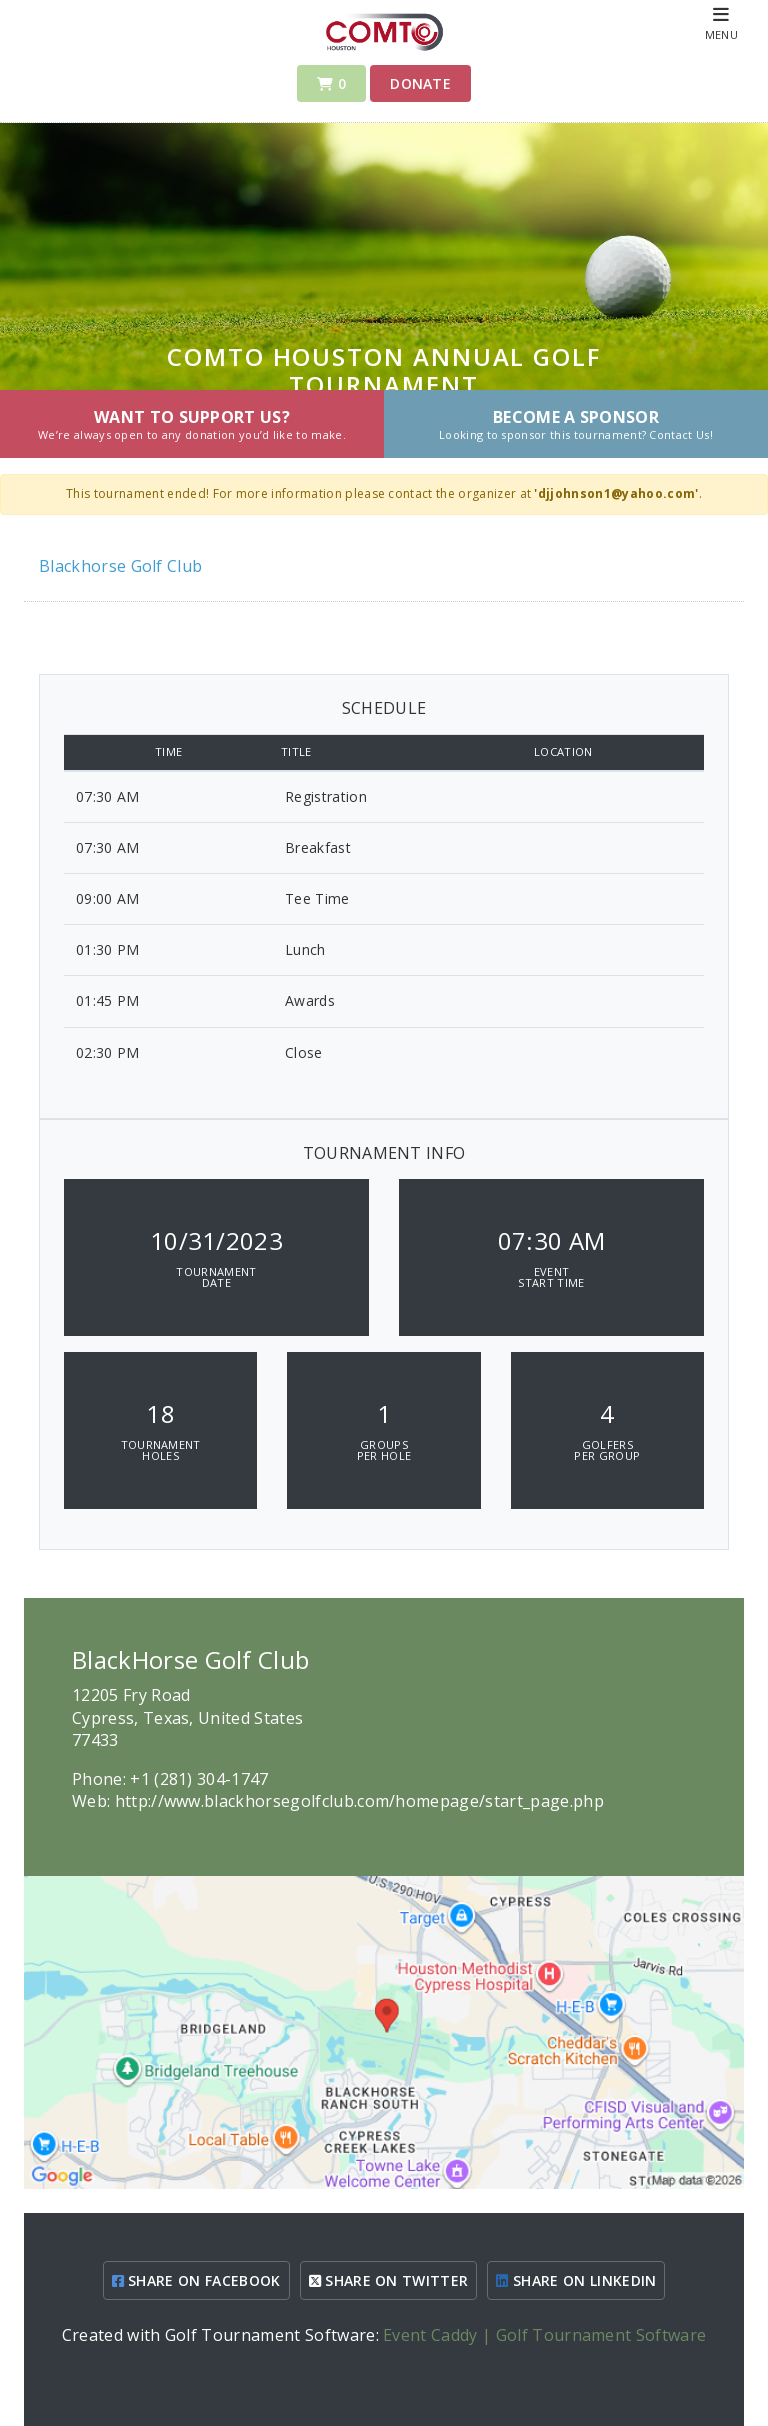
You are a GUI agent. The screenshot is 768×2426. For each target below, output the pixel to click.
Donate (420, 83)
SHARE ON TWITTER (389, 2280)
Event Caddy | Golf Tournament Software (544, 2335)
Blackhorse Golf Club (120, 566)
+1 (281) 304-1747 (199, 1779)
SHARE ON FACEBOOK (196, 2280)
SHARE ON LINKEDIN (576, 2280)
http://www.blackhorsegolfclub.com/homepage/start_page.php (359, 1801)
